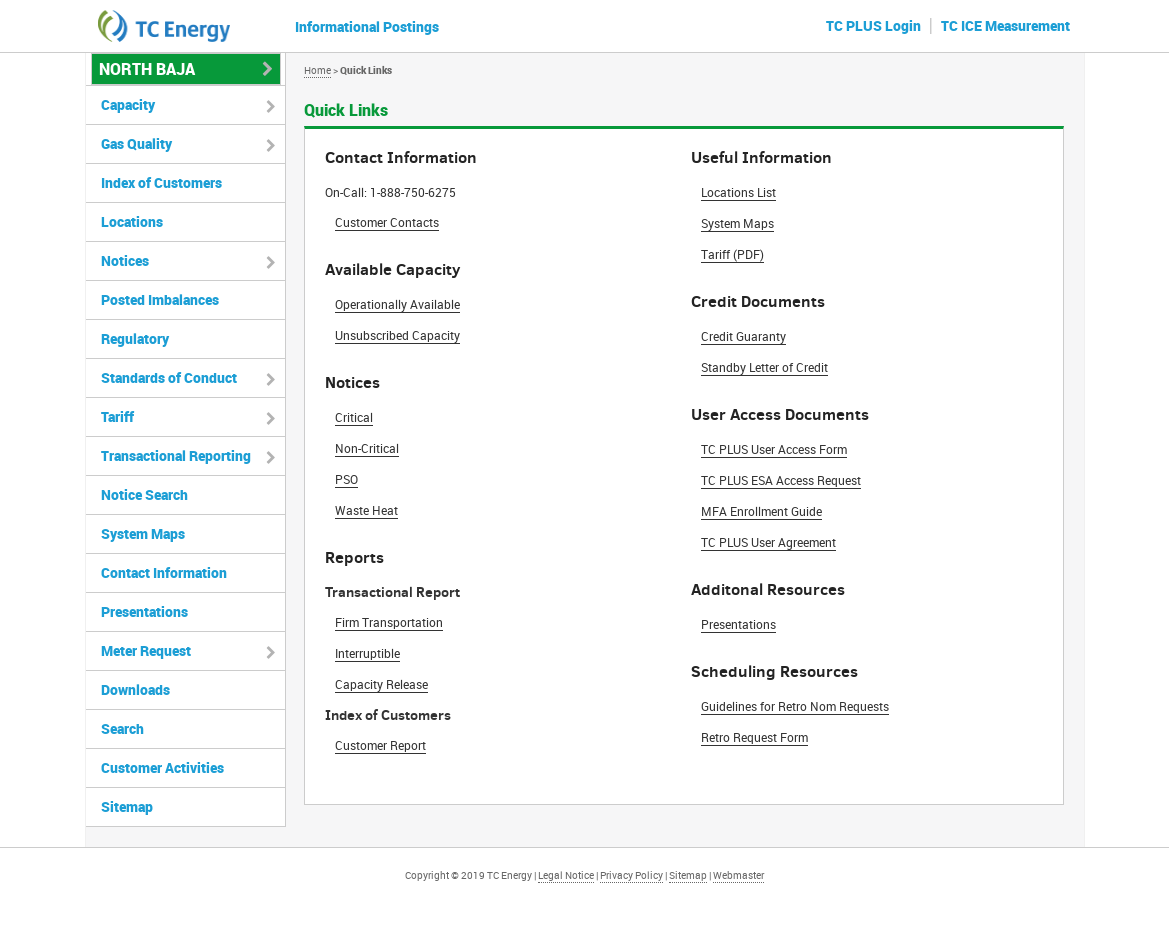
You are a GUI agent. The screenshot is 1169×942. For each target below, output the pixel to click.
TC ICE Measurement (1005, 25)
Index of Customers (161, 182)
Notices (125, 260)
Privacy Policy (631, 875)
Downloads (135, 689)
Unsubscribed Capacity (397, 335)
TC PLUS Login (873, 25)
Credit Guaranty (743, 336)
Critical (354, 417)
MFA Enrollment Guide (761, 511)
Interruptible (367, 653)
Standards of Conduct (169, 377)
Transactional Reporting (176, 455)
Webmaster (738, 875)
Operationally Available (397, 304)
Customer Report (380, 745)
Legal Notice (566, 875)
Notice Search (144, 494)
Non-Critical (367, 448)
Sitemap (127, 806)
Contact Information (164, 572)
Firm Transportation (389, 622)
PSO (346, 479)
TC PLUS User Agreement (768, 542)
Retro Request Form (754, 737)
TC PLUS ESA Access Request (781, 480)
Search (122, 728)
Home (317, 70)
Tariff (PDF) (732, 254)
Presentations (738, 624)
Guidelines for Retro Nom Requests (795, 706)
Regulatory (135, 338)
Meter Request (146, 650)
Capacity (128, 104)
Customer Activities (162, 767)
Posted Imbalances (160, 299)
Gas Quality (136, 143)
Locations (132, 221)
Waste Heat (366, 510)
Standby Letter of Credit (764, 367)
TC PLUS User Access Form (774, 449)
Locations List (738, 192)
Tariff (117, 416)
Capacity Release (381, 684)
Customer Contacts (387, 222)
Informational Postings (367, 26)
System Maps (737, 223)
